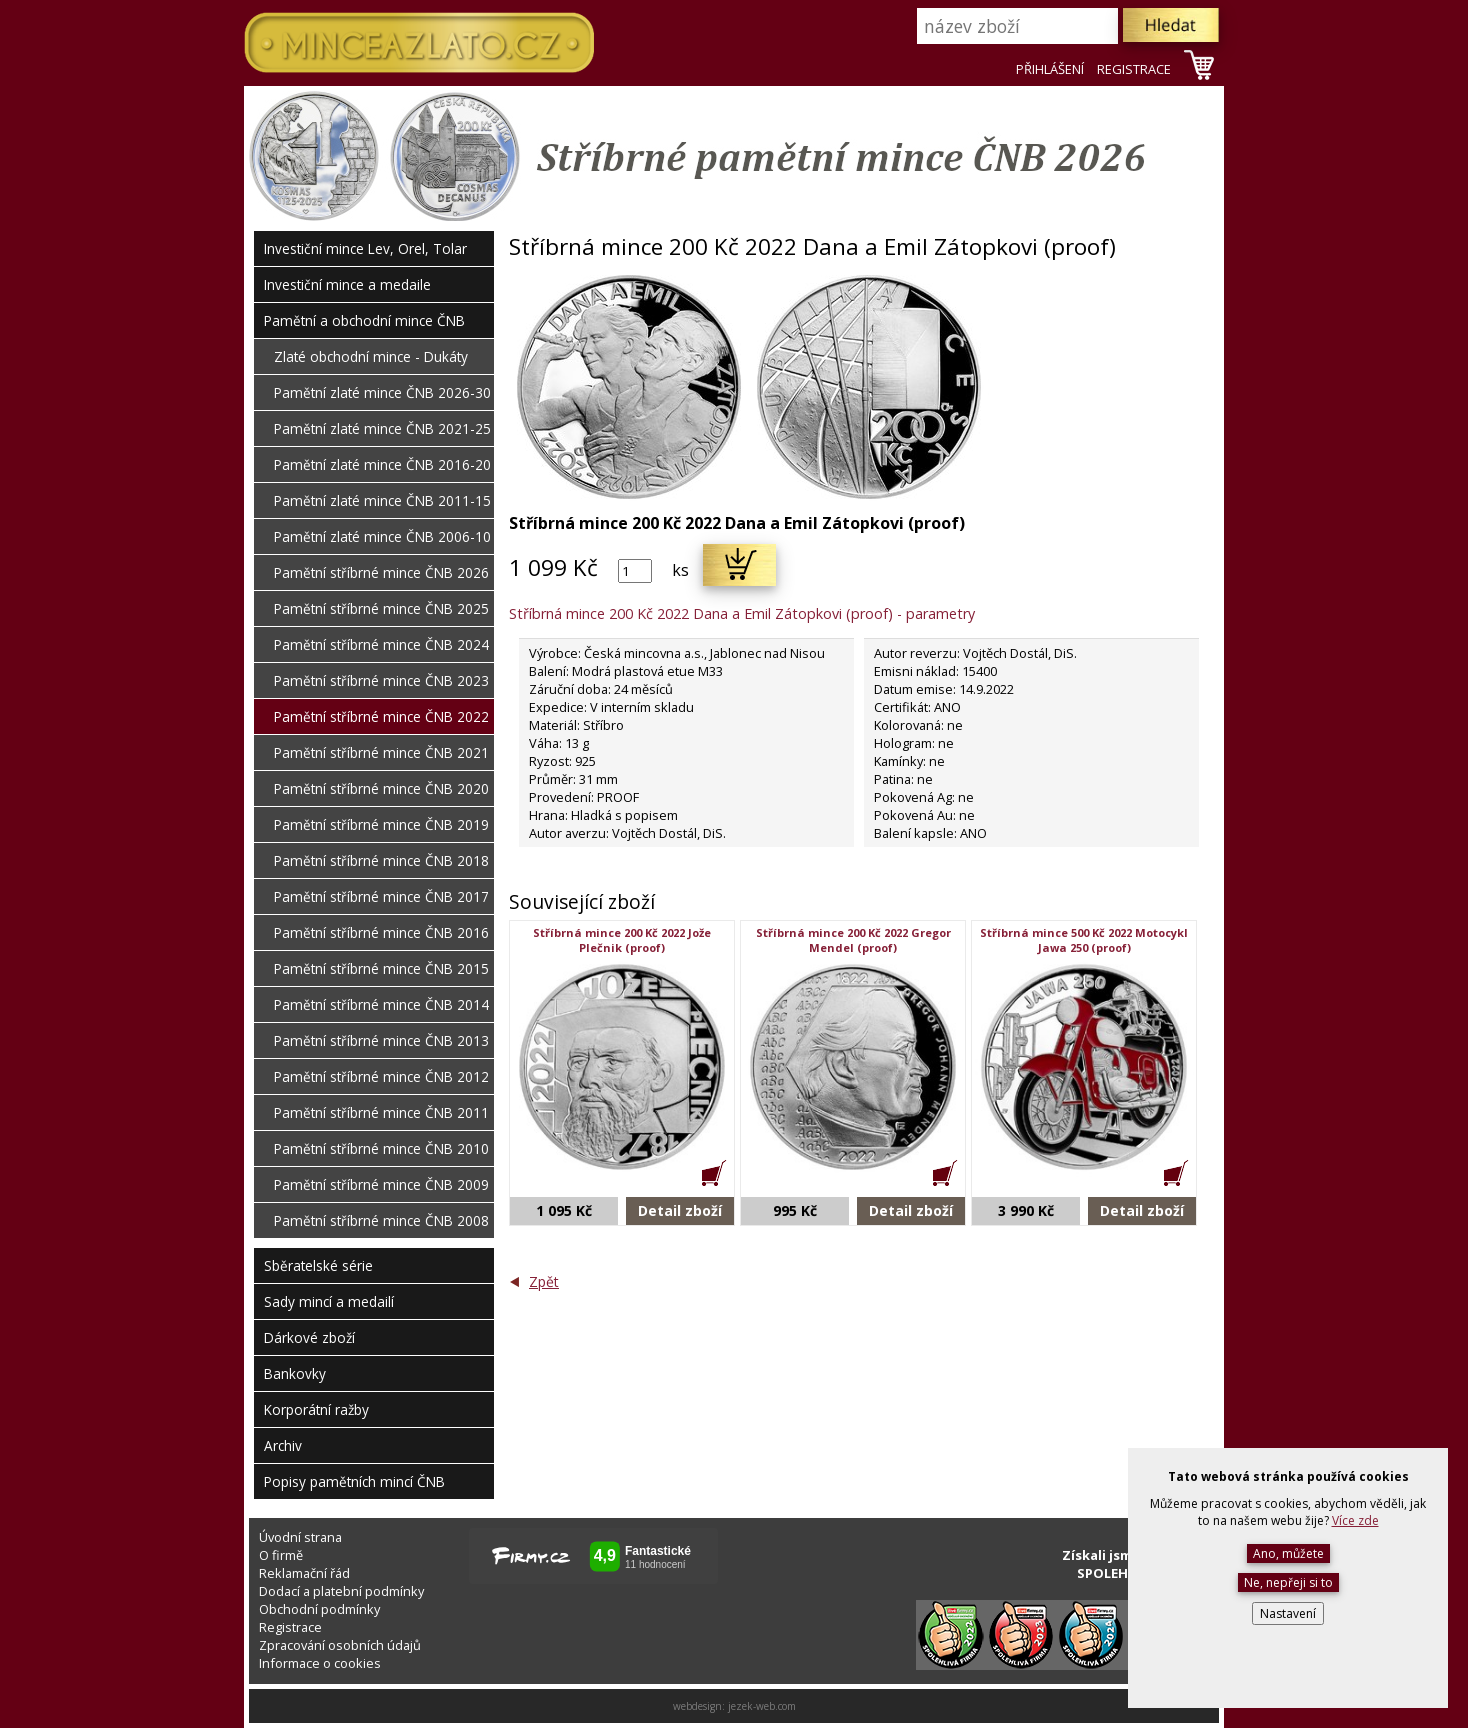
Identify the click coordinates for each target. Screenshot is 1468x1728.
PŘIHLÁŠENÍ (1050, 69)
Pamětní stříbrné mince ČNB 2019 (381, 824)
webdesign (697, 1706)
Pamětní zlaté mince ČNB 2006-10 (382, 536)
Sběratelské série (318, 1265)
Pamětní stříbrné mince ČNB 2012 (381, 1076)
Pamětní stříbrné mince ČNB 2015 (381, 968)
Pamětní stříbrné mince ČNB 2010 (381, 1148)
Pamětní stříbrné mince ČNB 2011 (381, 1112)
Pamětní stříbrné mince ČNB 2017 (381, 896)
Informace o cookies (320, 1663)
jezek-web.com (762, 1706)
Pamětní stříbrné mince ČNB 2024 (381, 644)
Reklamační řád (304, 1573)
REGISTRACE (1134, 69)
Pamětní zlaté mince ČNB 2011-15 (382, 500)
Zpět (544, 1281)
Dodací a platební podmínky (341, 1591)
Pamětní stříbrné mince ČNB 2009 (381, 1184)
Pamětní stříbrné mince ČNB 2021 (381, 752)
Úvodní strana (300, 1537)
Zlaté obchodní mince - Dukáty (371, 356)
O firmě (281, 1555)
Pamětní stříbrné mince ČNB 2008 (381, 1220)
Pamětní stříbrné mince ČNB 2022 (381, 716)
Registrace (290, 1627)
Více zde (1355, 1520)
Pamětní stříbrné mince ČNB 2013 (381, 1040)
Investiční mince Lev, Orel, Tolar (365, 248)
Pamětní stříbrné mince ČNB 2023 (381, 680)
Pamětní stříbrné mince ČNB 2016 (381, 932)
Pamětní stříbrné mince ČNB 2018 (381, 860)
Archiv (283, 1445)
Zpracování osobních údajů (340, 1645)
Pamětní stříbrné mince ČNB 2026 (381, 572)
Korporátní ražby (316, 1409)
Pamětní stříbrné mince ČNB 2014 (381, 1004)
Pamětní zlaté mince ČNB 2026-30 (382, 392)
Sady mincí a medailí (329, 1301)
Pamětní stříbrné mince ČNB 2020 (381, 788)
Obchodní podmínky (319, 1609)
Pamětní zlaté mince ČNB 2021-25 (382, 428)
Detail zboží (680, 1210)
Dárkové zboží (309, 1337)
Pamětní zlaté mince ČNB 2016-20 (382, 464)
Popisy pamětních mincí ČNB (354, 1481)
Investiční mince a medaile (347, 284)
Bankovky (295, 1373)
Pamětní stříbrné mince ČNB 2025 (381, 608)
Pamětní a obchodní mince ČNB (364, 320)
